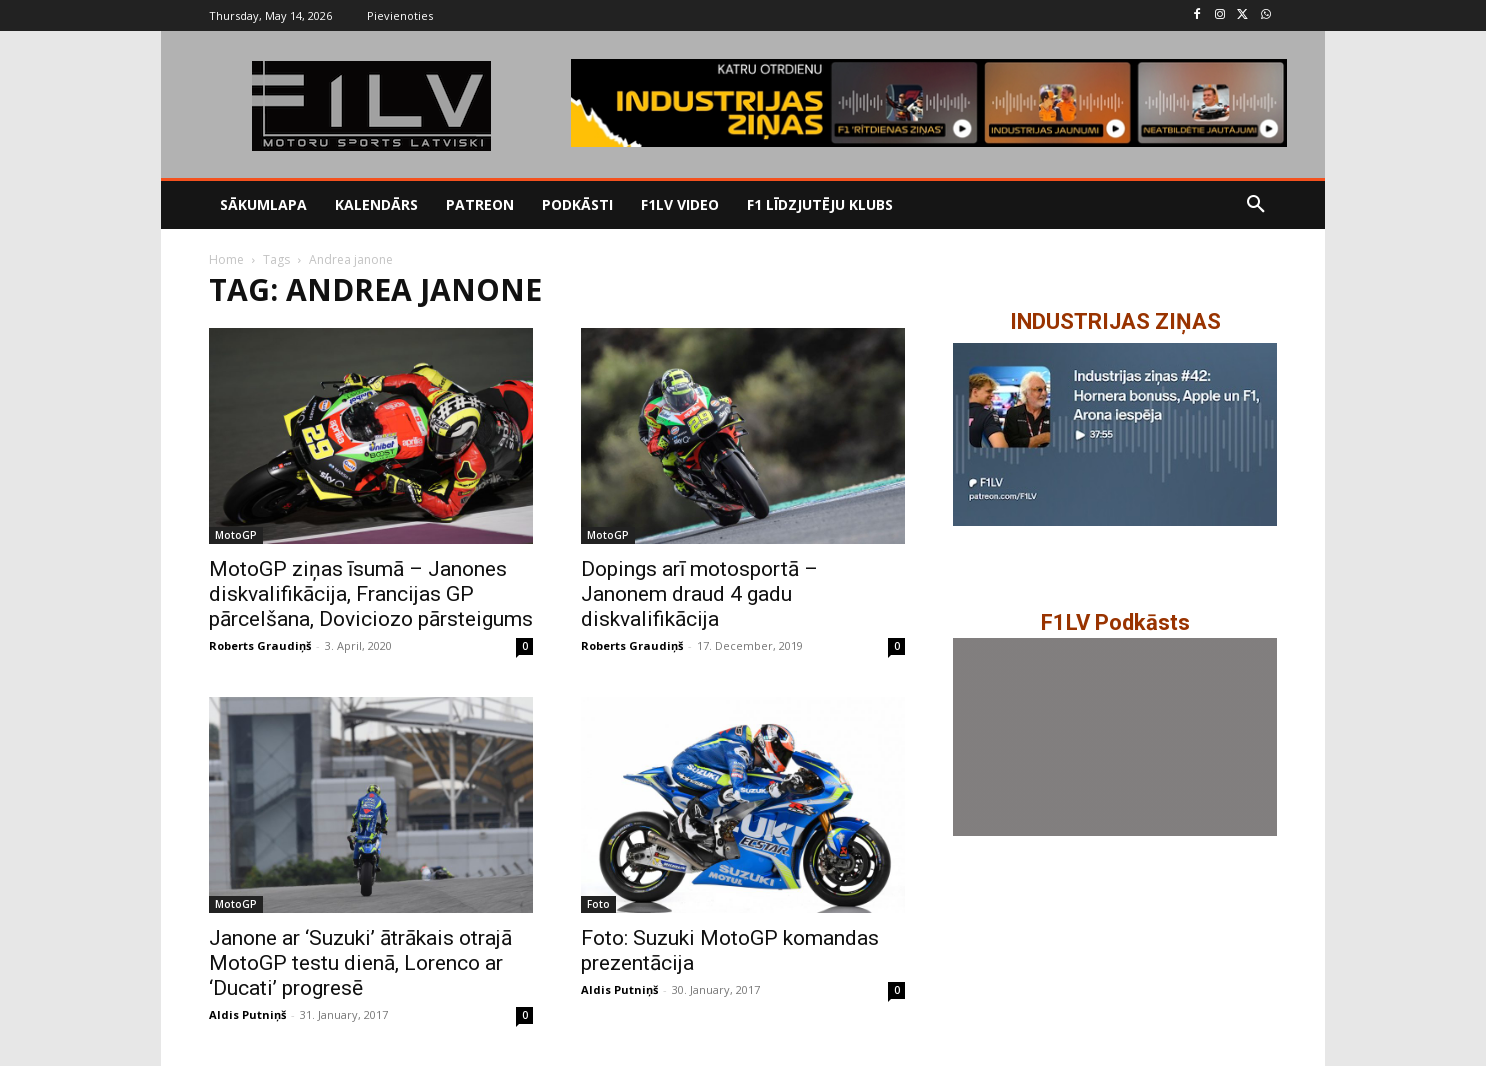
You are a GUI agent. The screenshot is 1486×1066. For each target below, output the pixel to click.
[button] (1256, 205)
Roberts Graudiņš (260, 645)
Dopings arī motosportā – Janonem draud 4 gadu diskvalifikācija (699, 594)
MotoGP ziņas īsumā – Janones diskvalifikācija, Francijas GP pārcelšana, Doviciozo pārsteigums (371, 594)
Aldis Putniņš (247, 1014)
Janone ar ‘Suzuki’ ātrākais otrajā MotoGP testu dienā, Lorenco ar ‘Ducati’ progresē (360, 963)
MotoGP (236, 535)
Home (226, 259)
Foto (598, 904)
